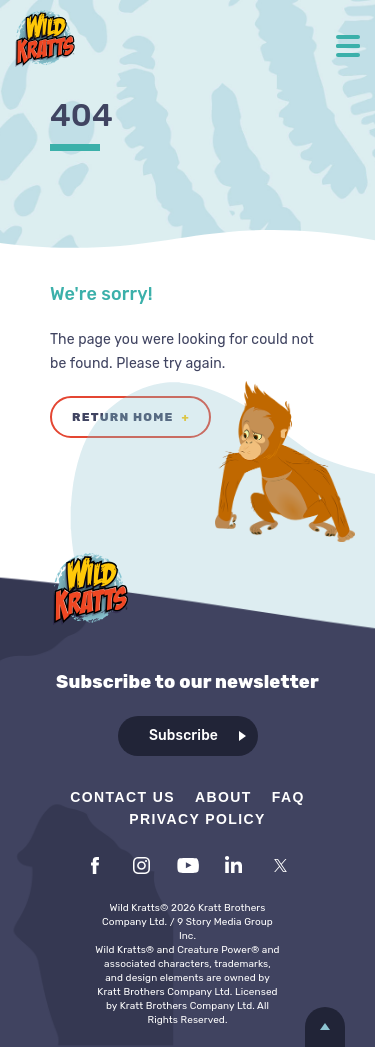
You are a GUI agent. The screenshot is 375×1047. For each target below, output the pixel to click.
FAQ (288, 797)
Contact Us (122, 797)
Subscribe (183, 735)
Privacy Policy (197, 819)
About (223, 797)
